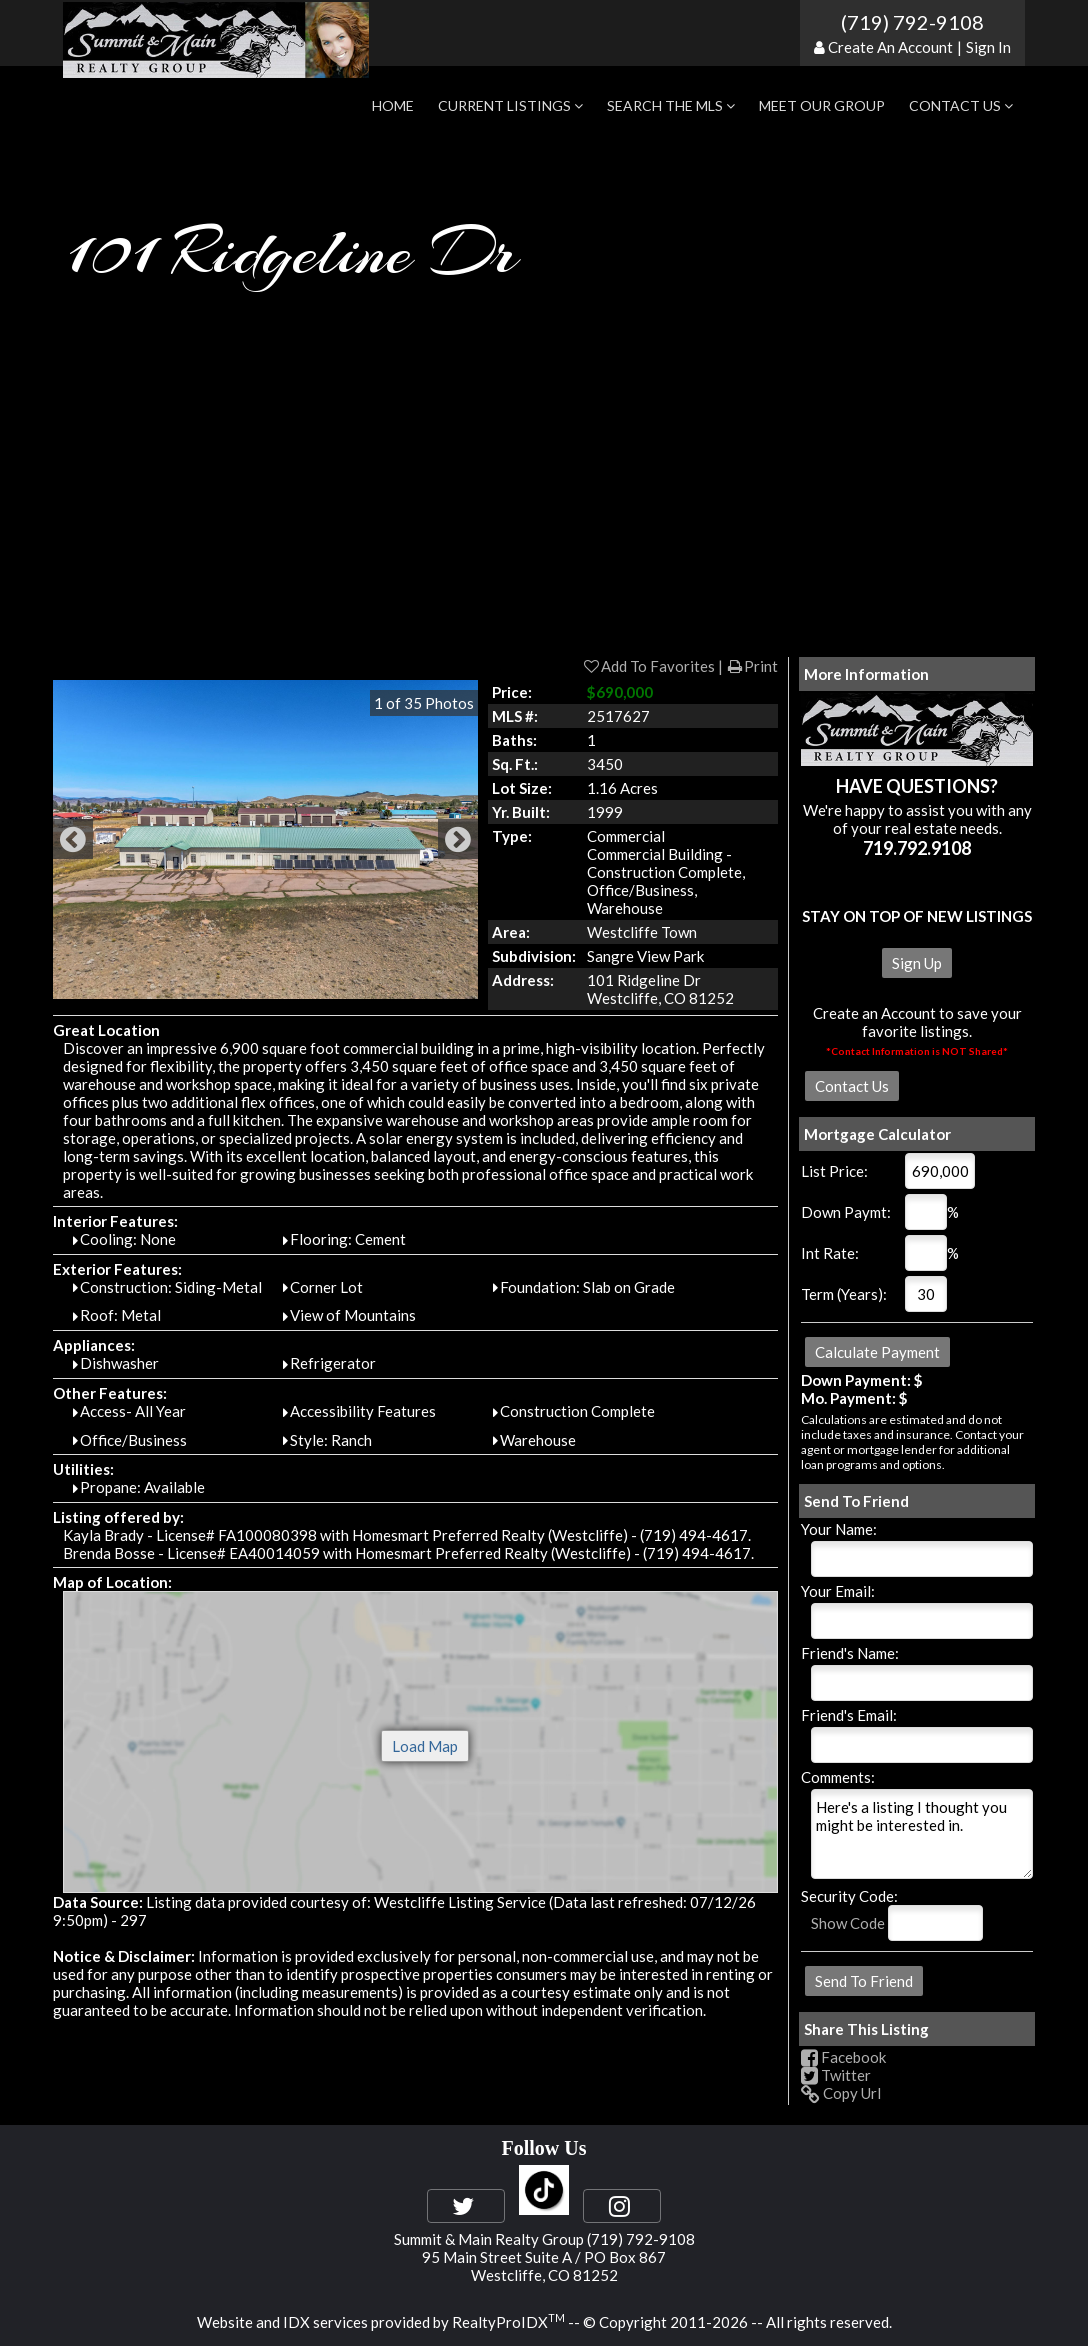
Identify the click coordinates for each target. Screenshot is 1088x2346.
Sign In (988, 47)
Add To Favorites (648, 666)
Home (393, 105)
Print (752, 666)
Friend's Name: (850, 1653)
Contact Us (961, 105)
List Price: (834, 1171)
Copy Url (841, 2093)
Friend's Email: (849, 1715)
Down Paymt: (846, 1212)
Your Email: (838, 1591)
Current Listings (510, 105)
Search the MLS (671, 105)
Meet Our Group (822, 105)
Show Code (848, 1923)
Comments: (838, 1777)
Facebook (843, 2057)
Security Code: (849, 1896)
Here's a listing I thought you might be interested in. (922, 1834)
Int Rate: (830, 1253)
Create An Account (890, 47)
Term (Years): (844, 1294)
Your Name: (839, 1529)
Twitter (836, 2075)
